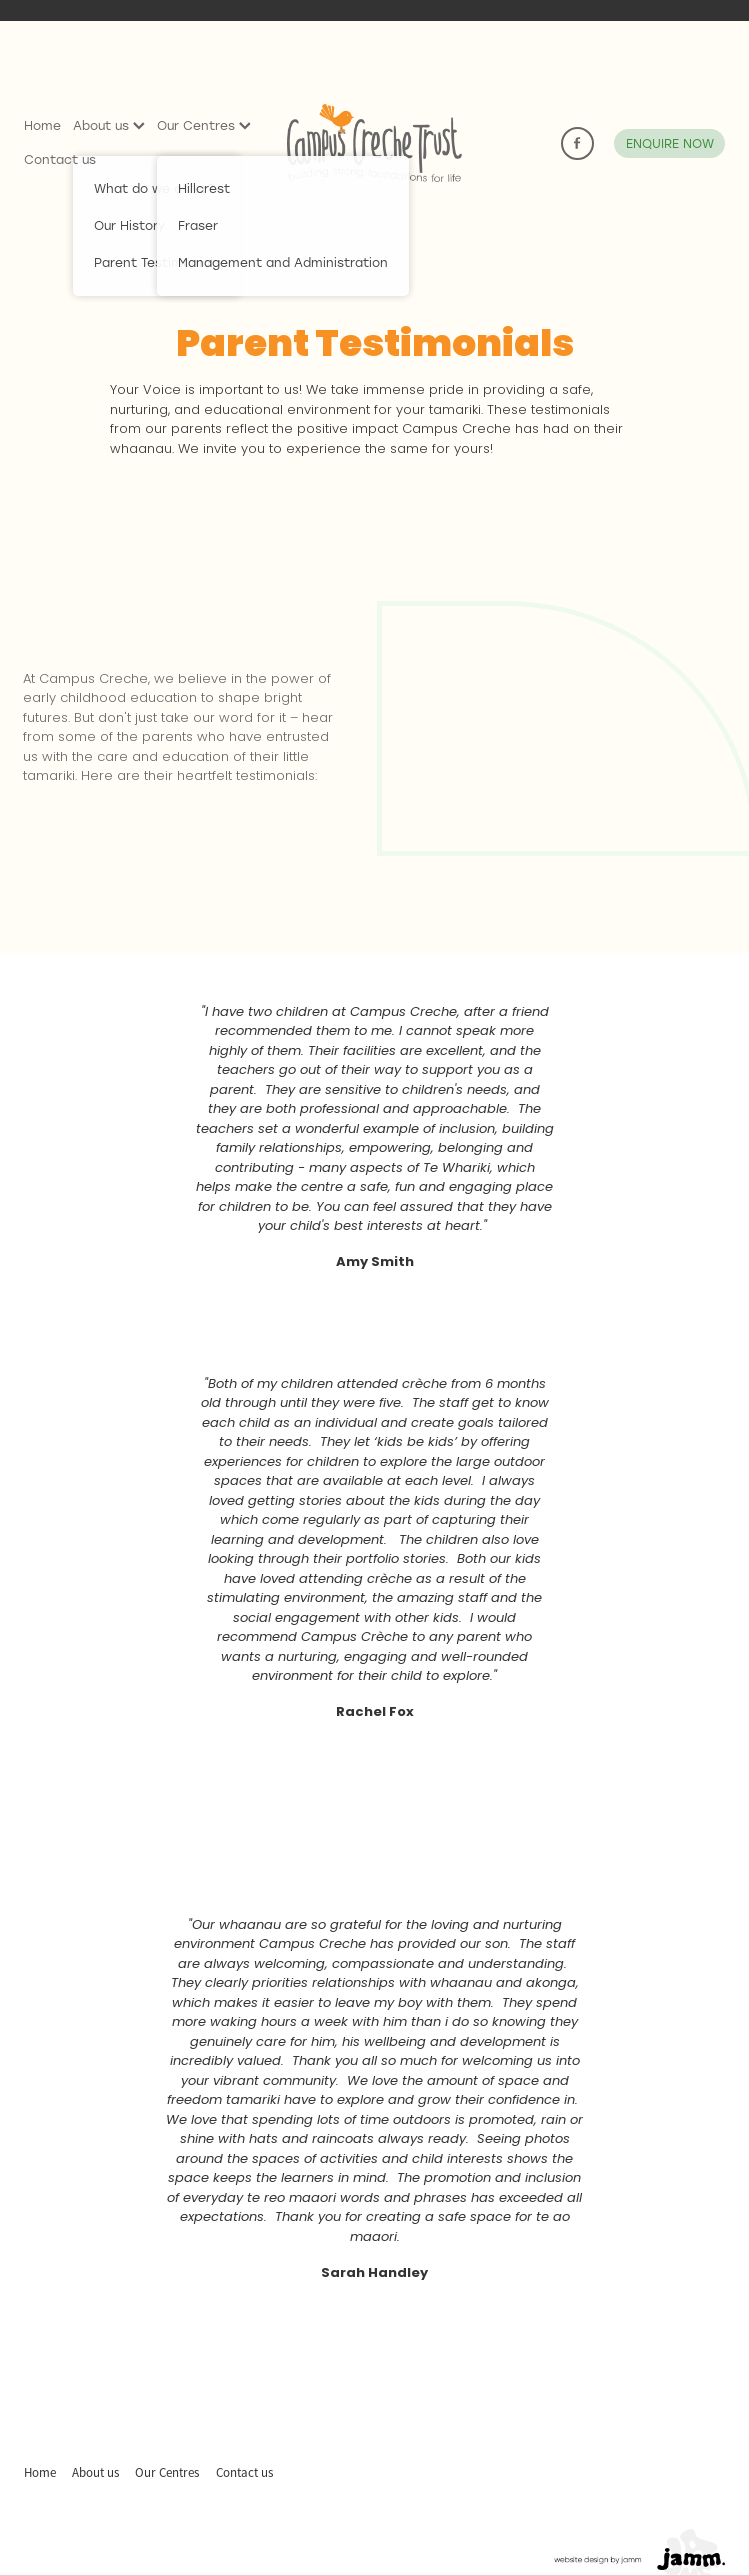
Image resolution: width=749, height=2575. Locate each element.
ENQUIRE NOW (670, 143)
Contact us (60, 159)
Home (42, 125)
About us (109, 125)
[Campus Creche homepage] (374, 143)
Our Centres (204, 125)
